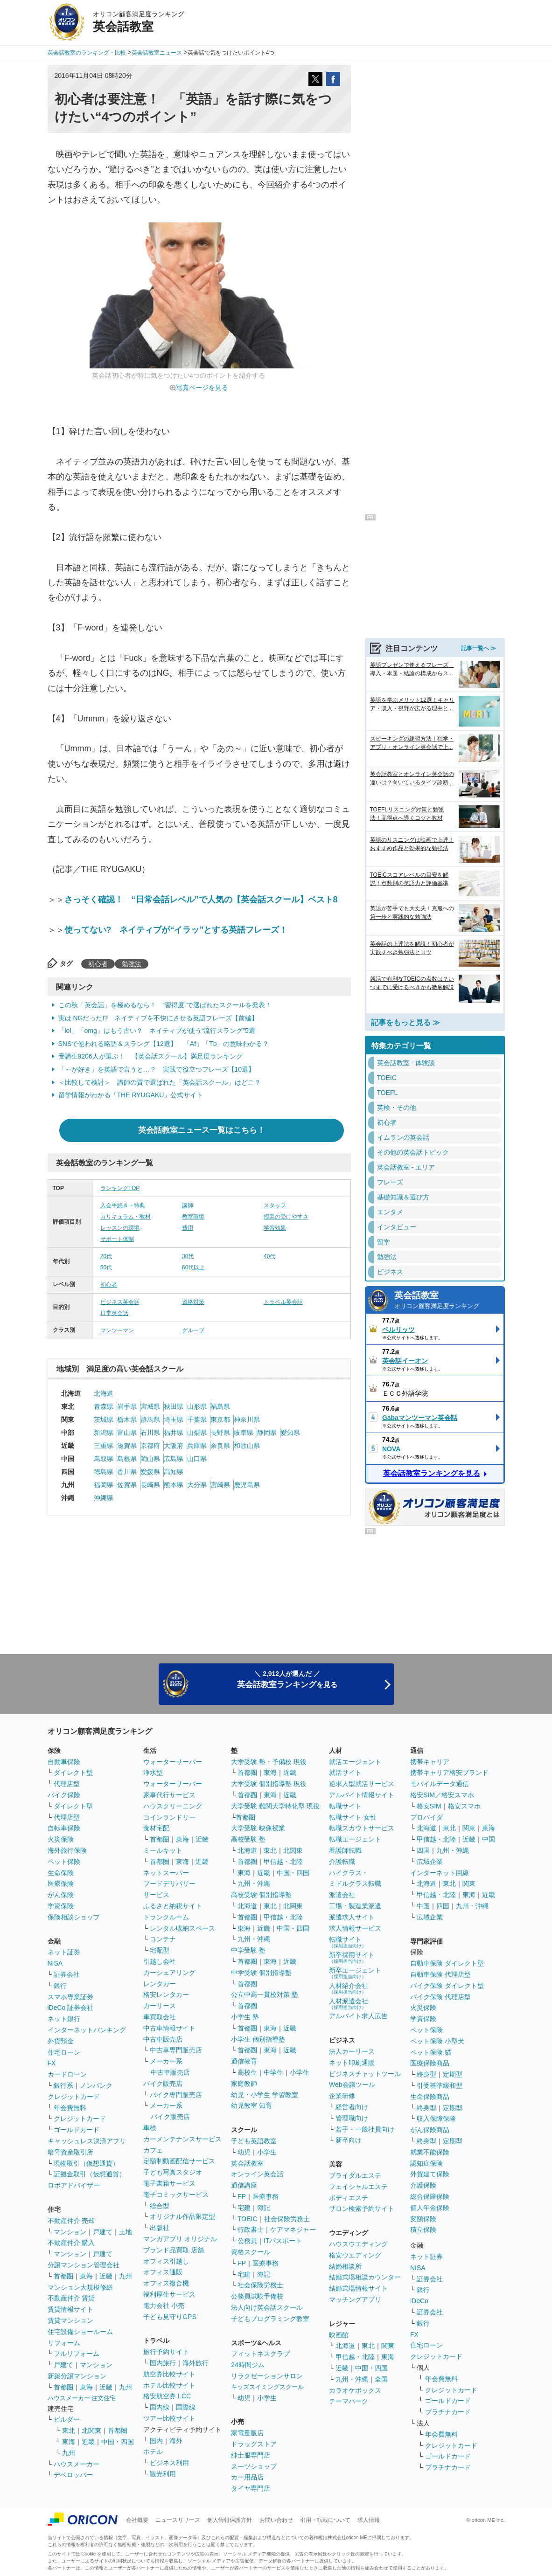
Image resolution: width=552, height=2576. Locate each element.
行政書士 (251, 2229)
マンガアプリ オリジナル (180, 2239)
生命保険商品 (429, 2096)
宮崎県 (220, 1485)
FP (242, 2196)
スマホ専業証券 (70, 1997)
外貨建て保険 (429, 2174)
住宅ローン (64, 2052)
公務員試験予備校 (257, 2296)
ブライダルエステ (355, 2175)
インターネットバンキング (87, 2030)
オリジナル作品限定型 (182, 2216)
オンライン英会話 (257, 2174)
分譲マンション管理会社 (83, 2265)
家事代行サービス (169, 1795)
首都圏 (63, 2276)
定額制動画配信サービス (179, 2161)
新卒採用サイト (352, 1957)
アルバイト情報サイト (361, 1795)
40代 (269, 1256)
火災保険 (61, 1839)
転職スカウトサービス (361, 1828)
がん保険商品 (429, 2129)
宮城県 (150, 1406)
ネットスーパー (166, 1873)
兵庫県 (197, 1445)
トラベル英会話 (283, 1302)
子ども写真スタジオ (172, 2172)
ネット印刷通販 (352, 2062)
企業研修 (342, 2095)
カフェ (153, 2150)
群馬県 (150, 1419)
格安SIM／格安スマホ (442, 1795)
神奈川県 (247, 1419)
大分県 (197, 1485)
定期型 (452, 2074)
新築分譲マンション (77, 2376)
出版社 (159, 2227)
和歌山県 (247, 1445)
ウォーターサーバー (172, 1762)
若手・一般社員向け (364, 2129)
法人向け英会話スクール (267, 2307)
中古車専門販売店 (176, 2050)
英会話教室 (446, 1300)
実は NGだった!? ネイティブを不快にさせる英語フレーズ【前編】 (158, 1018)
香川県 (127, 1471)
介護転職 (342, 1861)
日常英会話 (114, 1313)
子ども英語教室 (254, 2141)
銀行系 (63, 2085)
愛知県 (290, 1432)
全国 (381, 2379)
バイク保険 (64, 1795)
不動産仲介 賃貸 (71, 2298)
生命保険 (61, 1873)
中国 (488, 1839)
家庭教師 (244, 2083)
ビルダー (67, 2419)
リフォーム (64, 2343)
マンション (70, 2232)
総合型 (159, 2205)
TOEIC (248, 2219)
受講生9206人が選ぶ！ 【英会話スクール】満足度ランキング (150, 1056)
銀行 (60, 1985)
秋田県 (173, 1406)
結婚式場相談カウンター (365, 2277)
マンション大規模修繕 (80, 2287)
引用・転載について (325, 2520)
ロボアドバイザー (74, 2185)
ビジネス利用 (169, 2462)
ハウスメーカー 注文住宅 (82, 2398)
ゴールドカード (76, 2129)
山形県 (197, 1406)
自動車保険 (64, 1762)
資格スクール (250, 2252)
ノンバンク (96, 2085)
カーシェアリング (169, 1972)
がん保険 (61, 1894)
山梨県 (197, 1432)
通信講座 (244, 2185)
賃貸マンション (70, 2320)
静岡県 (267, 1432)
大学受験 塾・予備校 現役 (269, 1762)
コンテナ (163, 1939)
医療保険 (61, 1883)
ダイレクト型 (73, 1772)
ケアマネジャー (293, 2229)
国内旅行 (163, 2363)
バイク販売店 (162, 2083)
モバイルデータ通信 (439, 1783)
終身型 (426, 2074)
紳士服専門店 (250, 2455)
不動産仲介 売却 (71, 2220)
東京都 (220, 1419)
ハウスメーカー (76, 2464)
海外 (175, 2440)
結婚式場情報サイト (358, 2288)
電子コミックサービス (176, 2194)
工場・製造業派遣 (355, 1906)
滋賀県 (127, 1445)
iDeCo (419, 2301)
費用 (187, 1228)
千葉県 (197, 1419)
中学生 (273, 2072)
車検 (149, 2128)
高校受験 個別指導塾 (261, 1894)
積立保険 (423, 2229)
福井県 (173, 1432)
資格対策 (193, 1302)
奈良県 (220, 1445)
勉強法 (131, 964)
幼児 (244, 2152)
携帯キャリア (429, 1762)
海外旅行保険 (67, 1850)
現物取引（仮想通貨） (86, 2163)
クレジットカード (74, 2096)
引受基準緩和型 (439, 2085)
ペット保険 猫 (430, 2052)
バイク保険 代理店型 (440, 1997)
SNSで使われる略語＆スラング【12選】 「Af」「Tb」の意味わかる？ (163, 1043)
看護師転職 (345, 1850)
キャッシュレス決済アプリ (87, 2141)
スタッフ (275, 1205)
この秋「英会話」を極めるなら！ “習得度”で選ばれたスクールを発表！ (165, 1005)
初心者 (98, 964)
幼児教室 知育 (251, 2105)
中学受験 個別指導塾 (261, 1972)
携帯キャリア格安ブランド (449, 1772)
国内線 (159, 2407)
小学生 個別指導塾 (258, 2039)
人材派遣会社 (348, 2003)
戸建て (102, 2232)
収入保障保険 (436, 2118)
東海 (86, 2276)
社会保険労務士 (287, 2219)
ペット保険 (64, 1861)
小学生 (299, 2072)
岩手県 (127, 1406)
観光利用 (163, 2474)
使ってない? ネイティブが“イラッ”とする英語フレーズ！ (176, 930)
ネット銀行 (64, 2018)
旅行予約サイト (166, 2351)
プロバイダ (426, 1817)
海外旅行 (195, 2363)
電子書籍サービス (169, 2183)
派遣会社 (342, 1894)
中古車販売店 (162, 2039)
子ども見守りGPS (169, 2316)
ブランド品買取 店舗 (173, 2250)
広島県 (173, 1458)
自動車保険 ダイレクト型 (447, 1963)
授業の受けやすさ (286, 1216)
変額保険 (423, 2219)
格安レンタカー (166, 1994)
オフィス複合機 (166, 2283)
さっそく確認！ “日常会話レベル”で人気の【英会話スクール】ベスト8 (201, 899)
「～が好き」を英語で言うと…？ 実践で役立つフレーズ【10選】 (156, 1069)
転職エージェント (355, 1839)
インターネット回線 (439, 1873)
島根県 (127, 1458)
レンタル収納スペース (182, 1928)
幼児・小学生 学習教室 (264, 2094)
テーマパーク (348, 2401)
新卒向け (348, 2140)
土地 (125, 2232)
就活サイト (345, 1772)
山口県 (197, 1458)
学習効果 (275, 1228)
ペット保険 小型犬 (437, 2041)
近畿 (105, 2276)
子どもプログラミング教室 (270, 2318)
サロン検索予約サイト (361, 2208)
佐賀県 (127, 1485)
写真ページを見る (202, 387)
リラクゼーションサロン (267, 2376)
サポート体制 (117, 1239)
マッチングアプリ (355, 2299)
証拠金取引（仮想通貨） (90, 2174)
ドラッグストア (254, 2444)
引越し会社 (159, 1961)
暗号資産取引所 (70, 2152)
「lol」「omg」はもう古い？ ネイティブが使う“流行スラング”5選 (156, 1030)
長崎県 (150, 1485)
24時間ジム (248, 2364)
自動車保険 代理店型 (440, 1974)
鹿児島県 (247, 1485)
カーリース (159, 2005)
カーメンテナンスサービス (182, 2139)
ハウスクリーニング (172, 1806)
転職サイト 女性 (353, 1817)
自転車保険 (64, 1828)
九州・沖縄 (254, 1883)
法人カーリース (352, 2051)
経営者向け (351, 2107)
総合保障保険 (429, 2196)
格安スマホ (464, 1806)
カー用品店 (247, 2477)
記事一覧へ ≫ (478, 648)
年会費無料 (70, 2108)
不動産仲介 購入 (71, 2242)
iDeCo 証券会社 (71, 2007)
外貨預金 (61, 2041)
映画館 (339, 2335)
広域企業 (430, 1861)
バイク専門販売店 (176, 2094)
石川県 (150, 1432)
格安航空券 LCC (167, 2396)
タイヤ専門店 (250, 2488)
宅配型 (159, 1950)
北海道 (103, 1393)
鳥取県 (103, 1458)
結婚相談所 (345, 2266)
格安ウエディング (355, 2255)
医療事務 (265, 2196)
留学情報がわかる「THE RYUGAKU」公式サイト (130, 1095)
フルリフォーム (76, 2353)
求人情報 (368, 2520)
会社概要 (137, 2520)
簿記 (263, 2207)
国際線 (186, 2407)
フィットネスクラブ (260, 2353)
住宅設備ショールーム (80, 2331)
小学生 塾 (245, 2017)
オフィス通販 (162, 2272)
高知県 (173, 1471)
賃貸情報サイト (70, 2309)
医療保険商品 (429, 2063)
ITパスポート (283, 2240)
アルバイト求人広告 (358, 2016)
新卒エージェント (355, 1973)
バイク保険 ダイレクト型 (447, 1985)
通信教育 (244, 2061)
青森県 (103, 1406)
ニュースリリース (177, 2520)
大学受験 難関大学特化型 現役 (275, 1806)
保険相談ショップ (74, 1917)
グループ (193, 1330)
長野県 (220, 1432)
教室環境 (193, 1216)
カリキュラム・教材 (125, 1216)
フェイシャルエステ (358, 2186)
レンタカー (159, 1983)
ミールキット (162, 1850)
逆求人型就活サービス (361, 1783)
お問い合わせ (276, 2520)
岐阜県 (243, 1432)
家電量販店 (247, 2433)
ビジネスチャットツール (365, 2073)
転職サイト (345, 1806)
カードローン (67, 2074)
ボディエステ (348, 2198)
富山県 (127, 1432)
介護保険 (423, 2185)
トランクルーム (166, 1917)
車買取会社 (159, 2017)
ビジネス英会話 (120, 1302)
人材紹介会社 (348, 1988)
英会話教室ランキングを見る (431, 1473)
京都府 (150, 1445)
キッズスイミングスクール (267, 2386)
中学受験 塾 (248, 1950)
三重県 (103, 1445)
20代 (106, 1256)
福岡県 (103, 1485)
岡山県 (150, 1458)
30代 (188, 1256)
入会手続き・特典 (122, 1205)
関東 (387, 2345)
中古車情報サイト (169, 2028)
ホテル (153, 2451)
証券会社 (67, 1974)
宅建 (244, 2207)
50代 (106, 1267)
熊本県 (173, 1485)
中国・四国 (117, 2441)
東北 (68, 2430)
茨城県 (103, 1419)
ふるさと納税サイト (172, 1906)
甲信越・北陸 (283, 1861)
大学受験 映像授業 (258, 1828)
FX (52, 2063)
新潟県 (103, 1432)
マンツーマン (117, 1330)
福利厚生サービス (169, 2294)
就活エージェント (355, 1762)
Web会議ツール (352, 2084)
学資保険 (61, 1906)
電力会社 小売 (163, 2305)
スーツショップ (254, 2466)
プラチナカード (448, 2412)
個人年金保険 (429, 2207)
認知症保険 (426, 2163)
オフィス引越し (166, 2261)
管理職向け (351, 2118)
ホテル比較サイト (169, 2385)
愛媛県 (150, 1471)
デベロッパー (73, 2475)
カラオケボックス (355, 2390)
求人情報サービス (355, 1928)
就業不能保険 (429, 2152)
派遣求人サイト (352, 1917)
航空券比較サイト (169, 2374)
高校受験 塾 (248, 1839)
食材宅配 (156, 1828)
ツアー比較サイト (169, 2418)
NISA (55, 1963)
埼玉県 (173, 1419)
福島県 (220, 1406)
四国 (423, 1850)
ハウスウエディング (358, 2244)
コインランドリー (169, 1817)
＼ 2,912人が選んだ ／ (287, 1679)
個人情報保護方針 (229, 2520)
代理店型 (67, 1783)
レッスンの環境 (120, 1228)
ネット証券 (64, 1952)
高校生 (247, 2072)
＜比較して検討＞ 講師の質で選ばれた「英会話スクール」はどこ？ (159, 1082)
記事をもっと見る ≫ (405, 1022)
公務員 (247, 2240)
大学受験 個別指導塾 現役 (269, 1783)
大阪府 (173, 1445)
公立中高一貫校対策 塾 (264, 1994)
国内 (156, 2440)
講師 (187, 1205)
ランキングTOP (120, 1188)
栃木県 (127, 1419)
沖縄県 (103, 1498)
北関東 (91, 2430)
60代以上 (193, 1267)
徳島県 (103, 1471)
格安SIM (429, 1806)
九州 (125, 2276)
